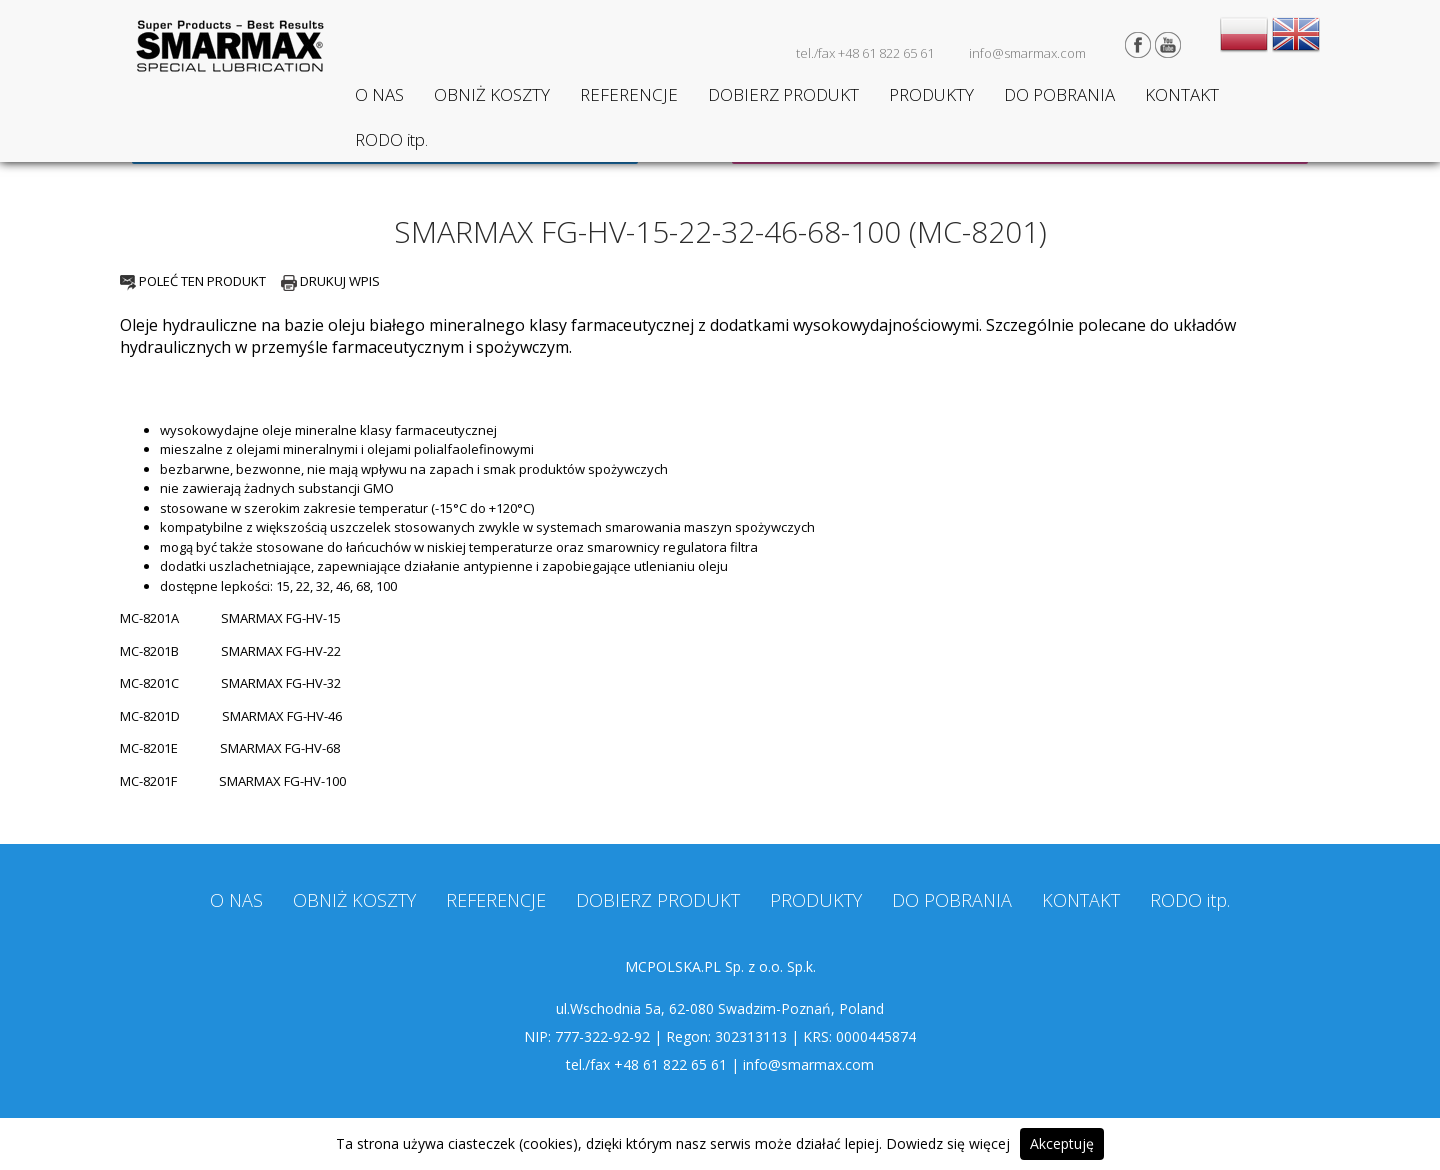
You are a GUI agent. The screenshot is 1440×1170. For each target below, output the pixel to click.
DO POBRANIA (1059, 94)
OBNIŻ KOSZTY (492, 94)
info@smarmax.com (1027, 53)
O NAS (379, 94)
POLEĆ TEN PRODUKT (193, 281)
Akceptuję (1062, 1143)
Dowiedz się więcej (948, 1143)
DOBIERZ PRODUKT (783, 94)
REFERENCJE (629, 94)
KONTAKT (1182, 94)
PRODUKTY (931, 94)
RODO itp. (391, 139)
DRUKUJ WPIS (330, 281)
